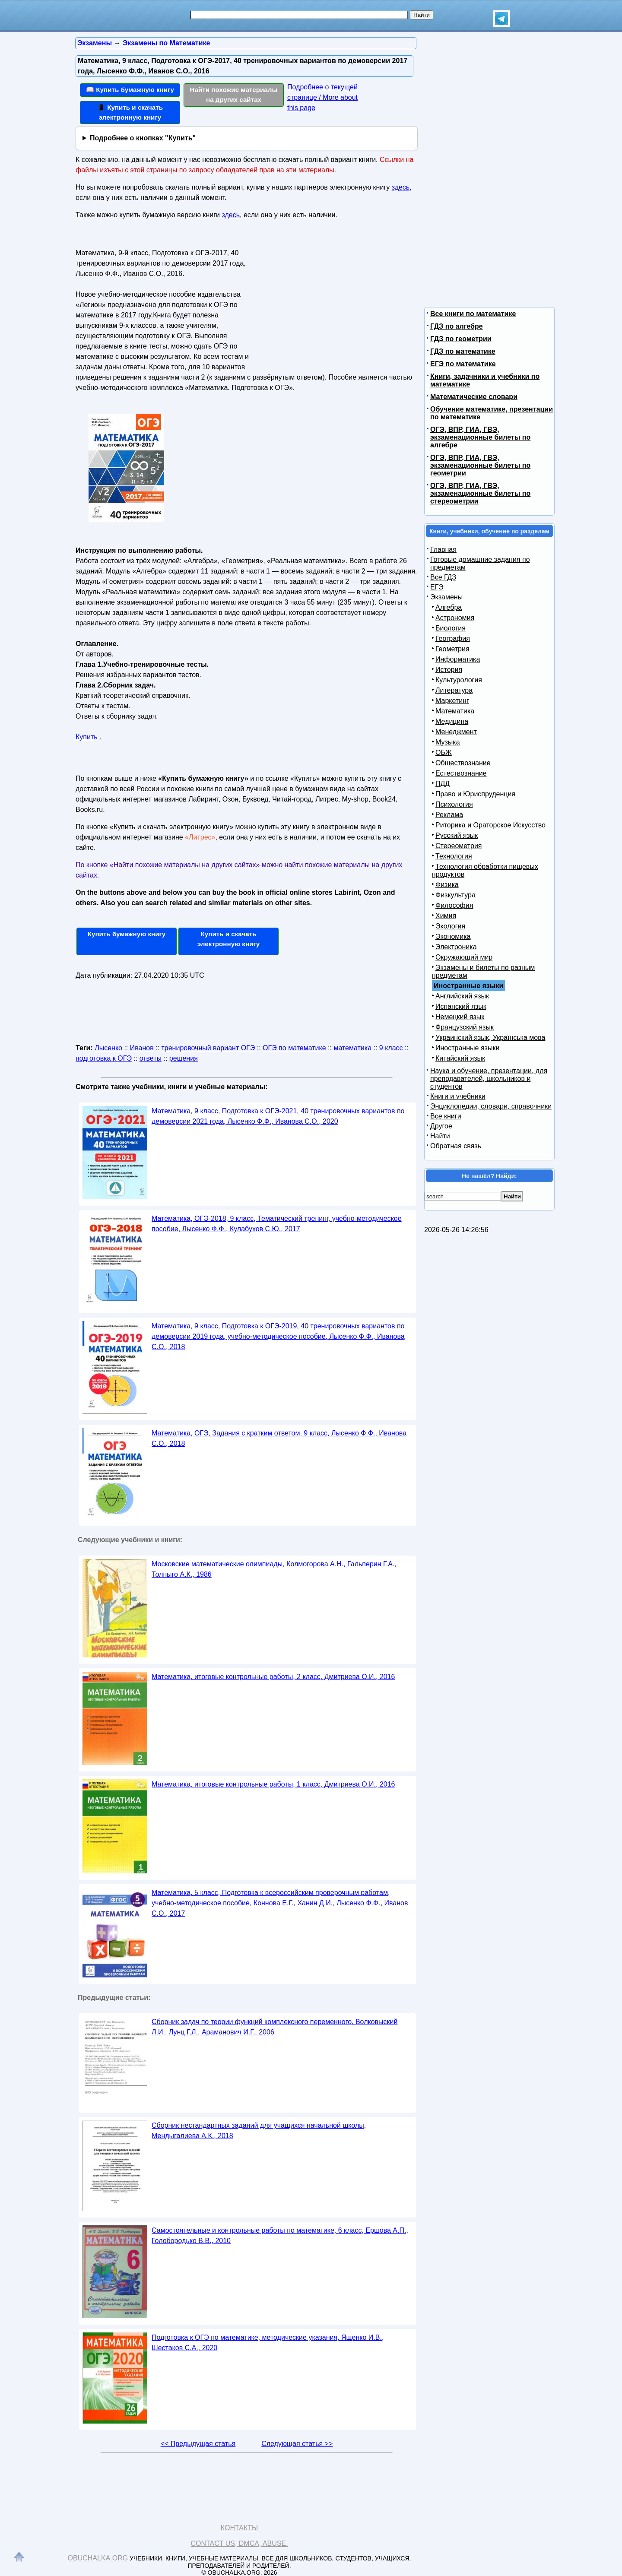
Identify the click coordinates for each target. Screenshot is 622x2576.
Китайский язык (460, 1058)
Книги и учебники (458, 1096)
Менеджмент (456, 731)
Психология (454, 804)
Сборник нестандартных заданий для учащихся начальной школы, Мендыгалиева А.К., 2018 (259, 2130)
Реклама (449, 814)
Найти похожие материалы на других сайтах (234, 94)
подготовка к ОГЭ (104, 1058)
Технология (453, 856)
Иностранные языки (467, 1048)
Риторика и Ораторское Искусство (490, 825)
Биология (450, 628)
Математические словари (473, 396)
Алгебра (448, 607)
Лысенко (108, 1048)
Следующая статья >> (297, 2443)
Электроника (456, 947)
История (448, 669)
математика (352, 1048)
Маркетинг (452, 700)
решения (183, 1058)
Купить (87, 737)
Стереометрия (458, 845)
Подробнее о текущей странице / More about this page (322, 97)
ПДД (442, 783)
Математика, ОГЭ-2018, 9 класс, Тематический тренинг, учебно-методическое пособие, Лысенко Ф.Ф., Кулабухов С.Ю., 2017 (277, 1224)
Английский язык (462, 996)
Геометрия (452, 649)
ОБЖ (443, 752)
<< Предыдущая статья (198, 2443)
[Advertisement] (334, 300)
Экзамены (446, 597)
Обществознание (463, 763)
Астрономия (454, 617)
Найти (440, 1136)
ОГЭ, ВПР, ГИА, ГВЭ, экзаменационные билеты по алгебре (480, 437)
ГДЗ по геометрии (461, 338)
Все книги (445, 1116)
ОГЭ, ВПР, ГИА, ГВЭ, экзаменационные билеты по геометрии (480, 465)
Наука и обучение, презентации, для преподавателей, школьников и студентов (488, 1078)
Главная (443, 549)
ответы (151, 1058)
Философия (454, 905)
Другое (441, 1126)
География (452, 638)
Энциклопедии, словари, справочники (491, 1106)
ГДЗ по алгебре (456, 326)
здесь (401, 187)
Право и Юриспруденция (475, 794)
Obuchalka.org (98, 2558)
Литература (454, 690)
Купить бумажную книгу (127, 934)
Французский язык (464, 1027)
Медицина (451, 721)
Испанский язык (460, 1006)
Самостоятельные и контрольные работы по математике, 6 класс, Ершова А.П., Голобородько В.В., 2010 (280, 2235)
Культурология (458, 680)
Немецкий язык (459, 1016)
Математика (454, 711)
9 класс (391, 1048)
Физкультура (455, 895)
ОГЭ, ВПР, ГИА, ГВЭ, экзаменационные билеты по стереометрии (480, 493)
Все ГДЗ (443, 577)
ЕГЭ (437, 587)
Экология (450, 926)
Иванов (142, 1048)
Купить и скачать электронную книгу (228, 938)
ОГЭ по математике (294, 1048)
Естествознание (461, 773)
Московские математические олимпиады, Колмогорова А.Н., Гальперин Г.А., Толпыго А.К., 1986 (274, 1569)
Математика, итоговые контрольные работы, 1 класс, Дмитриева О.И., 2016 (273, 1784)
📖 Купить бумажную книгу (130, 89)
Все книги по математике (473, 313)
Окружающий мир (463, 957)
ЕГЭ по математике (463, 364)
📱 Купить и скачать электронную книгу (130, 112)
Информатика (457, 659)
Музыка (447, 742)
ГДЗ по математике (462, 351)
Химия (445, 915)
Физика (447, 884)
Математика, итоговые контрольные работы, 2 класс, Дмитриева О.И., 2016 (273, 1676)
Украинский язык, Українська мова (490, 1037)
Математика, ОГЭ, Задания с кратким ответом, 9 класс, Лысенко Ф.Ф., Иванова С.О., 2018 (279, 1438)
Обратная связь (455, 1146)
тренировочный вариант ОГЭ (208, 1048)
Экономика (453, 936)
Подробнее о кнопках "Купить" (143, 138)
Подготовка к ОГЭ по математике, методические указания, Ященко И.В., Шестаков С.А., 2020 (268, 2342)
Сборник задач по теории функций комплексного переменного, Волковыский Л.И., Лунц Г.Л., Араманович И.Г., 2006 (274, 2027)
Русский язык (456, 835)
